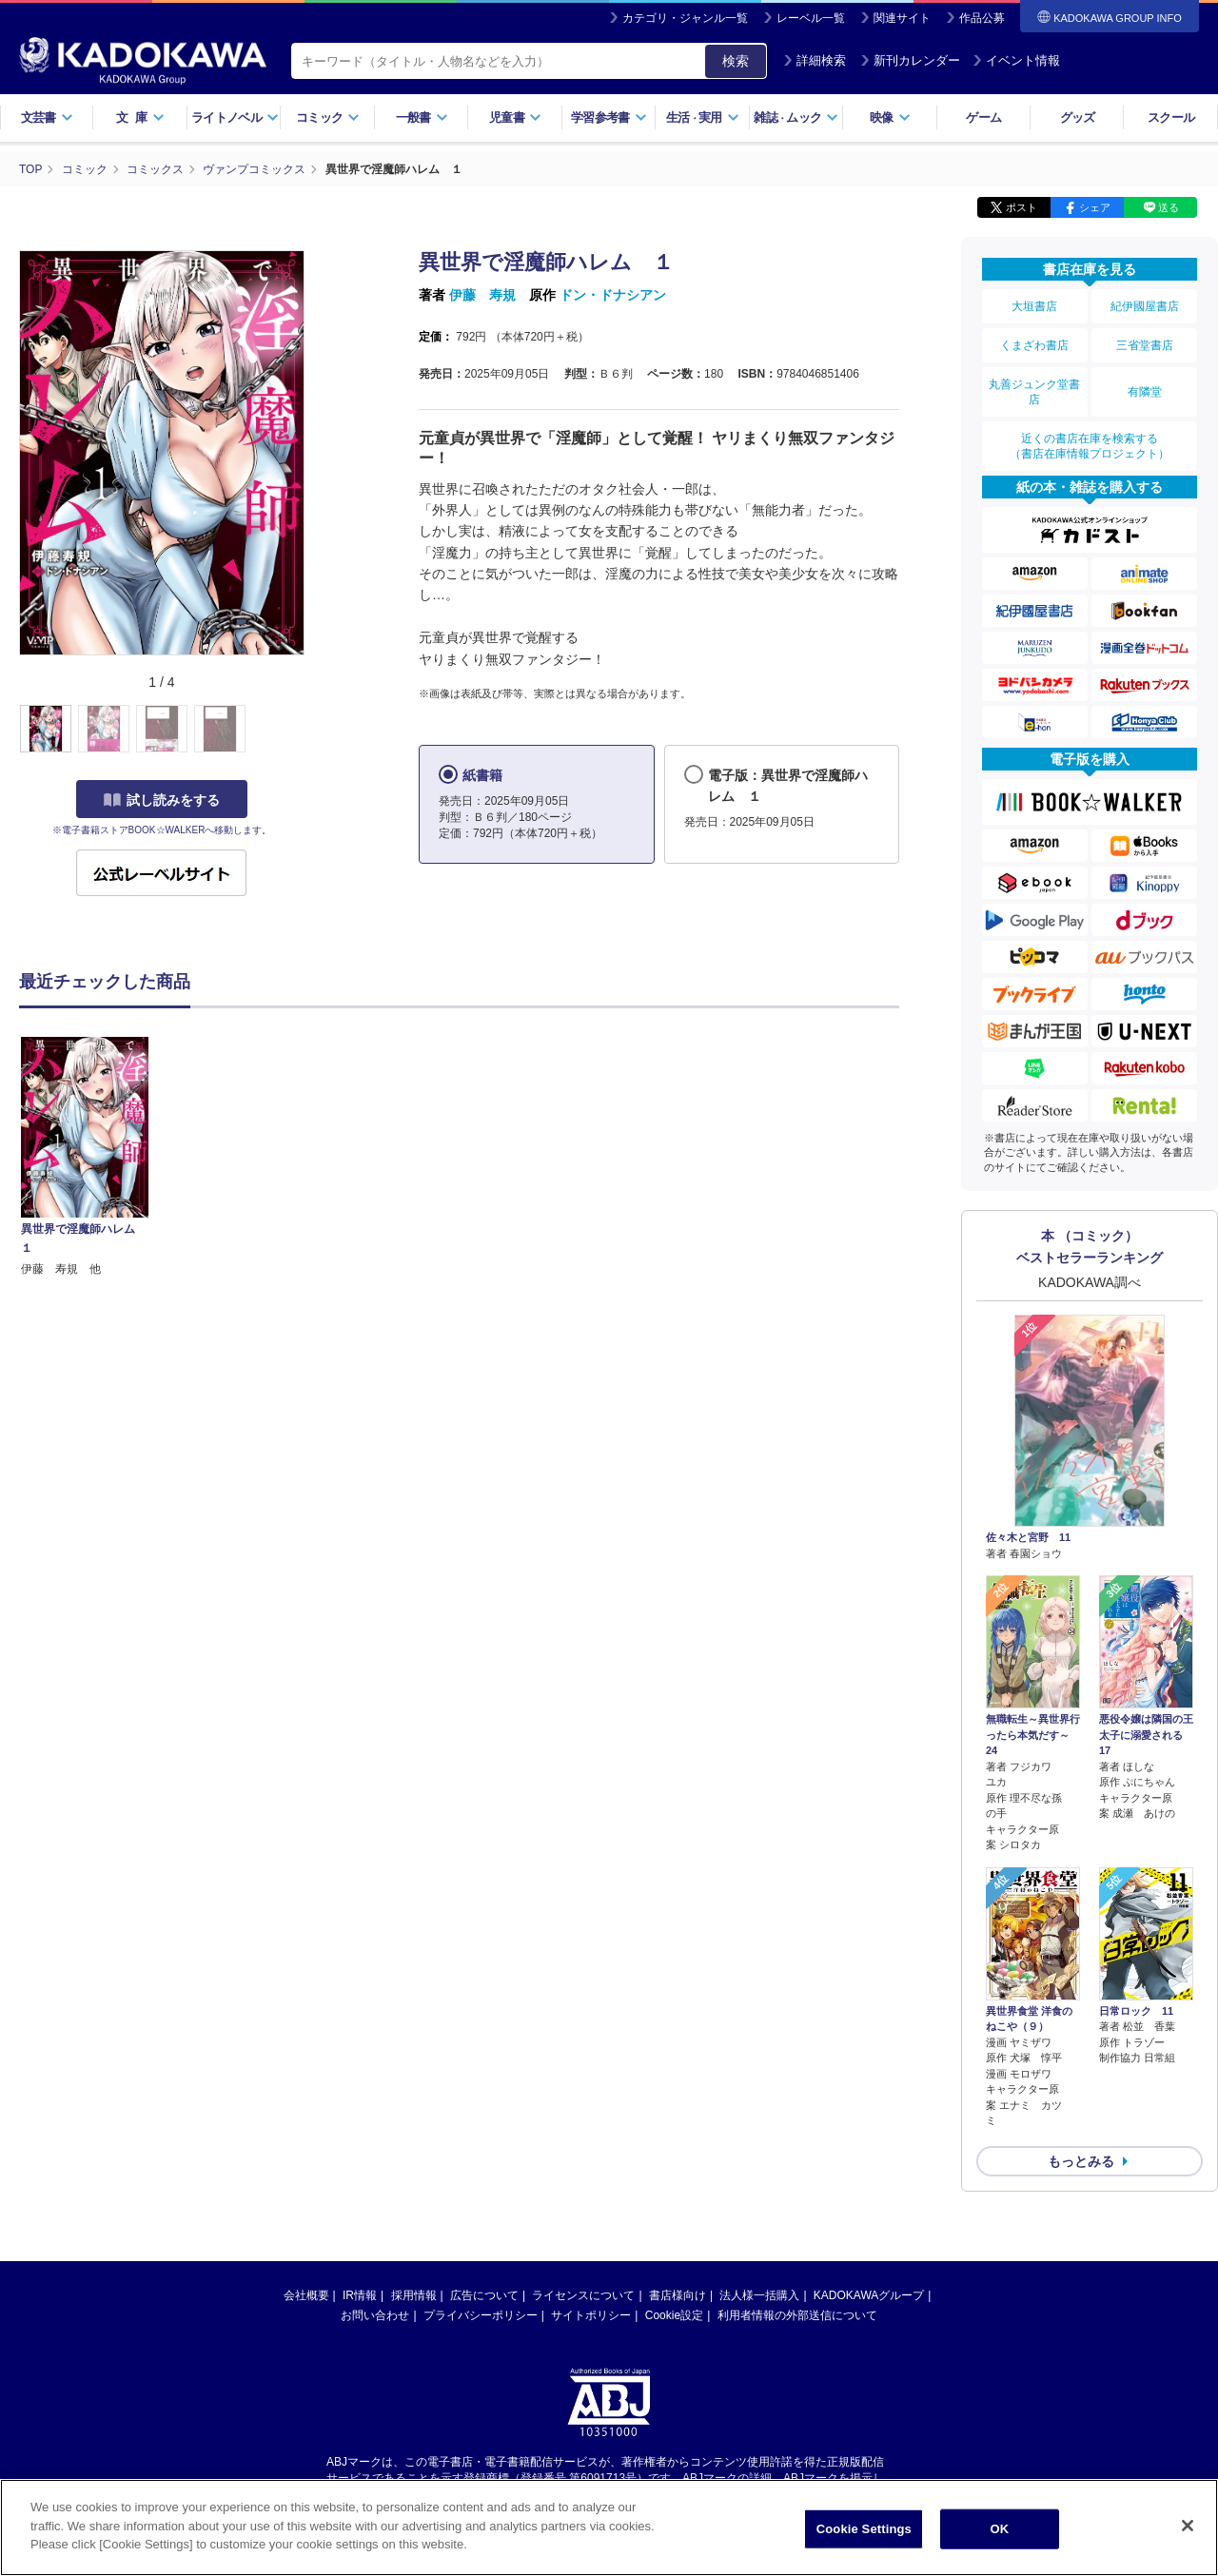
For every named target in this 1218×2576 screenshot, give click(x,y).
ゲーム (983, 117)
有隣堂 (1145, 392)
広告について (484, 2295)
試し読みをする (162, 800)
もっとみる (1081, 2161)
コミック (328, 117)
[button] (315, 730)
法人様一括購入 (759, 2295)
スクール (1171, 117)
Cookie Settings (864, 2529)
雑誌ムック (796, 117)
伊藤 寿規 (482, 294)
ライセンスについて (583, 2295)
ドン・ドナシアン (613, 294)
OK (999, 2529)
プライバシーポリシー (480, 2315)
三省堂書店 (1144, 345)
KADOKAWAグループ (869, 2295)
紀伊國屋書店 (1144, 306)
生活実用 (702, 117)
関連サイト (902, 18)
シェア (1094, 207)
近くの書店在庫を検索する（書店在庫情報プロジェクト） (1089, 446)
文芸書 (47, 117)
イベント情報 (1016, 60)
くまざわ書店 (1034, 345)
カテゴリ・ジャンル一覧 (685, 18)
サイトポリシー (591, 2315)
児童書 (515, 117)
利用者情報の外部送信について (797, 2315)
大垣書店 (1034, 306)
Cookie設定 (674, 2315)
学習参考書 (609, 117)
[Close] (1187, 2526)
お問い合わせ (375, 2315)
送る (1168, 207)
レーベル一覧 (810, 18)
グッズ (1077, 117)
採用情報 (414, 2295)
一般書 (422, 117)
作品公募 (982, 18)
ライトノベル (235, 117)
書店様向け (677, 2295)
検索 (735, 60)
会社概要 (306, 2295)
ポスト (1021, 207)
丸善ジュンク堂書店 (1034, 392)
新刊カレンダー (910, 60)
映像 (890, 117)
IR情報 (360, 2295)
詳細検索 (814, 60)
